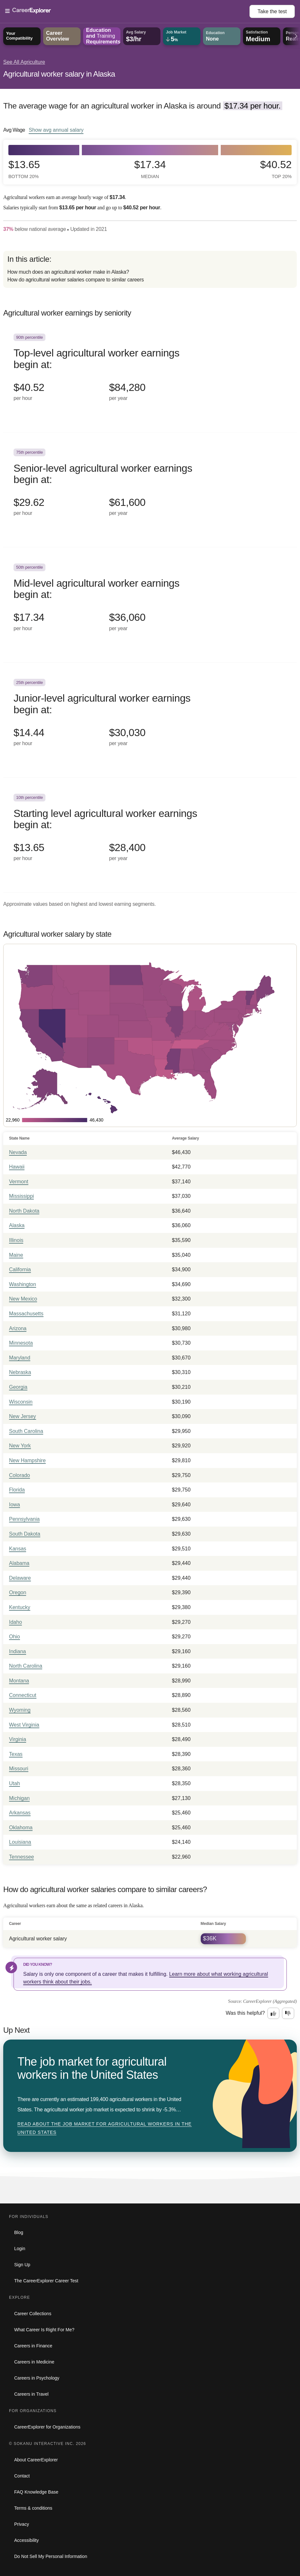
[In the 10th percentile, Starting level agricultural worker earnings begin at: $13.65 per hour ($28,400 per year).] (150, 835)
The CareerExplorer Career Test (46, 2280)
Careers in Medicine (34, 2361)
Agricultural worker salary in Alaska (59, 74)
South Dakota (24, 1534)
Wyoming (20, 1710)
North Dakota (24, 1211)
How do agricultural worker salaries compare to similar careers (75, 279)
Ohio (14, 1636)
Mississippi (21, 1196)
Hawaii (16, 1167)
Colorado (19, 1475)
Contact (22, 2475)
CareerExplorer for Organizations (47, 2426)
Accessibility (26, 2540)
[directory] (150, 269)
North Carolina (25, 1666)
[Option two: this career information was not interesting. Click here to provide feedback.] (288, 2013)
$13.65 (24, 169)
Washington (22, 1284)
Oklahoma (21, 1827)
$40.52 (276, 169)
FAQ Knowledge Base (36, 2492)
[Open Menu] (127, 11)
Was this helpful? (245, 2013)
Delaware (20, 1578)
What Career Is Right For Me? (44, 2329)
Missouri (18, 1768)
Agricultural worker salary (38, 1938)
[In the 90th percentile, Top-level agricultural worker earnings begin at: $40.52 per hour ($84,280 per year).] (150, 374)
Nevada (18, 1152)
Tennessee (21, 1857)
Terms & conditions (33, 2508)
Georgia (18, 1387)
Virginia (17, 1739)
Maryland (19, 1357)
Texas (16, 1754)
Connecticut (22, 1695)
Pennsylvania (24, 1519)
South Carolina (26, 1431)
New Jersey (22, 1416)
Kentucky (19, 1607)
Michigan (19, 1798)
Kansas (17, 1548)
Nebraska (20, 1372)
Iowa (14, 1504)
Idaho (15, 1622)
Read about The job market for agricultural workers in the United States (104, 2128)
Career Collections (32, 2313)
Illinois (16, 1240)
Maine (16, 1255)
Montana (19, 1680)
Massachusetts (26, 1313)
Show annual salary (56, 130)
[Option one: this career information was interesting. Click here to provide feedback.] (273, 2013)
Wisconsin (21, 1402)
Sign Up (22, 2264)
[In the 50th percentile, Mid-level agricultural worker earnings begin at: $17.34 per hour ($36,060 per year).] (150, 604)
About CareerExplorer (36, 2459)
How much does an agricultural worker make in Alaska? (68, 272)
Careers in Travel (31, 2394)
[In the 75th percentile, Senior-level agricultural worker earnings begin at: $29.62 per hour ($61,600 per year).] (150, 489)
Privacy (21, 2524)
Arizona (17, 1328)
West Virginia (24, 1725)
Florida (17, 1489)
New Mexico (23, 1299)
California (20, 1269)
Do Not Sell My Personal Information (50, 2556)
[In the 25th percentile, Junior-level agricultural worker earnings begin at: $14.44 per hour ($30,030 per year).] (150, 720)
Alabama (19, 1563)
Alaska (16, 1225)
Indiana (17, 1651)
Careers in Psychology (36, 2378)
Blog (18, 2232)
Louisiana (20, 1842)
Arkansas (20, 1812)
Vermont (18, 1181)
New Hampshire (27, 1460)
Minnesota (21, 1343)
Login (19, 2248)
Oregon (17, 1592)
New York (20, 1445)
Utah (14, 1783)
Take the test (272, 11)
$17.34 (150, 169)
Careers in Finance (33, 2345)
